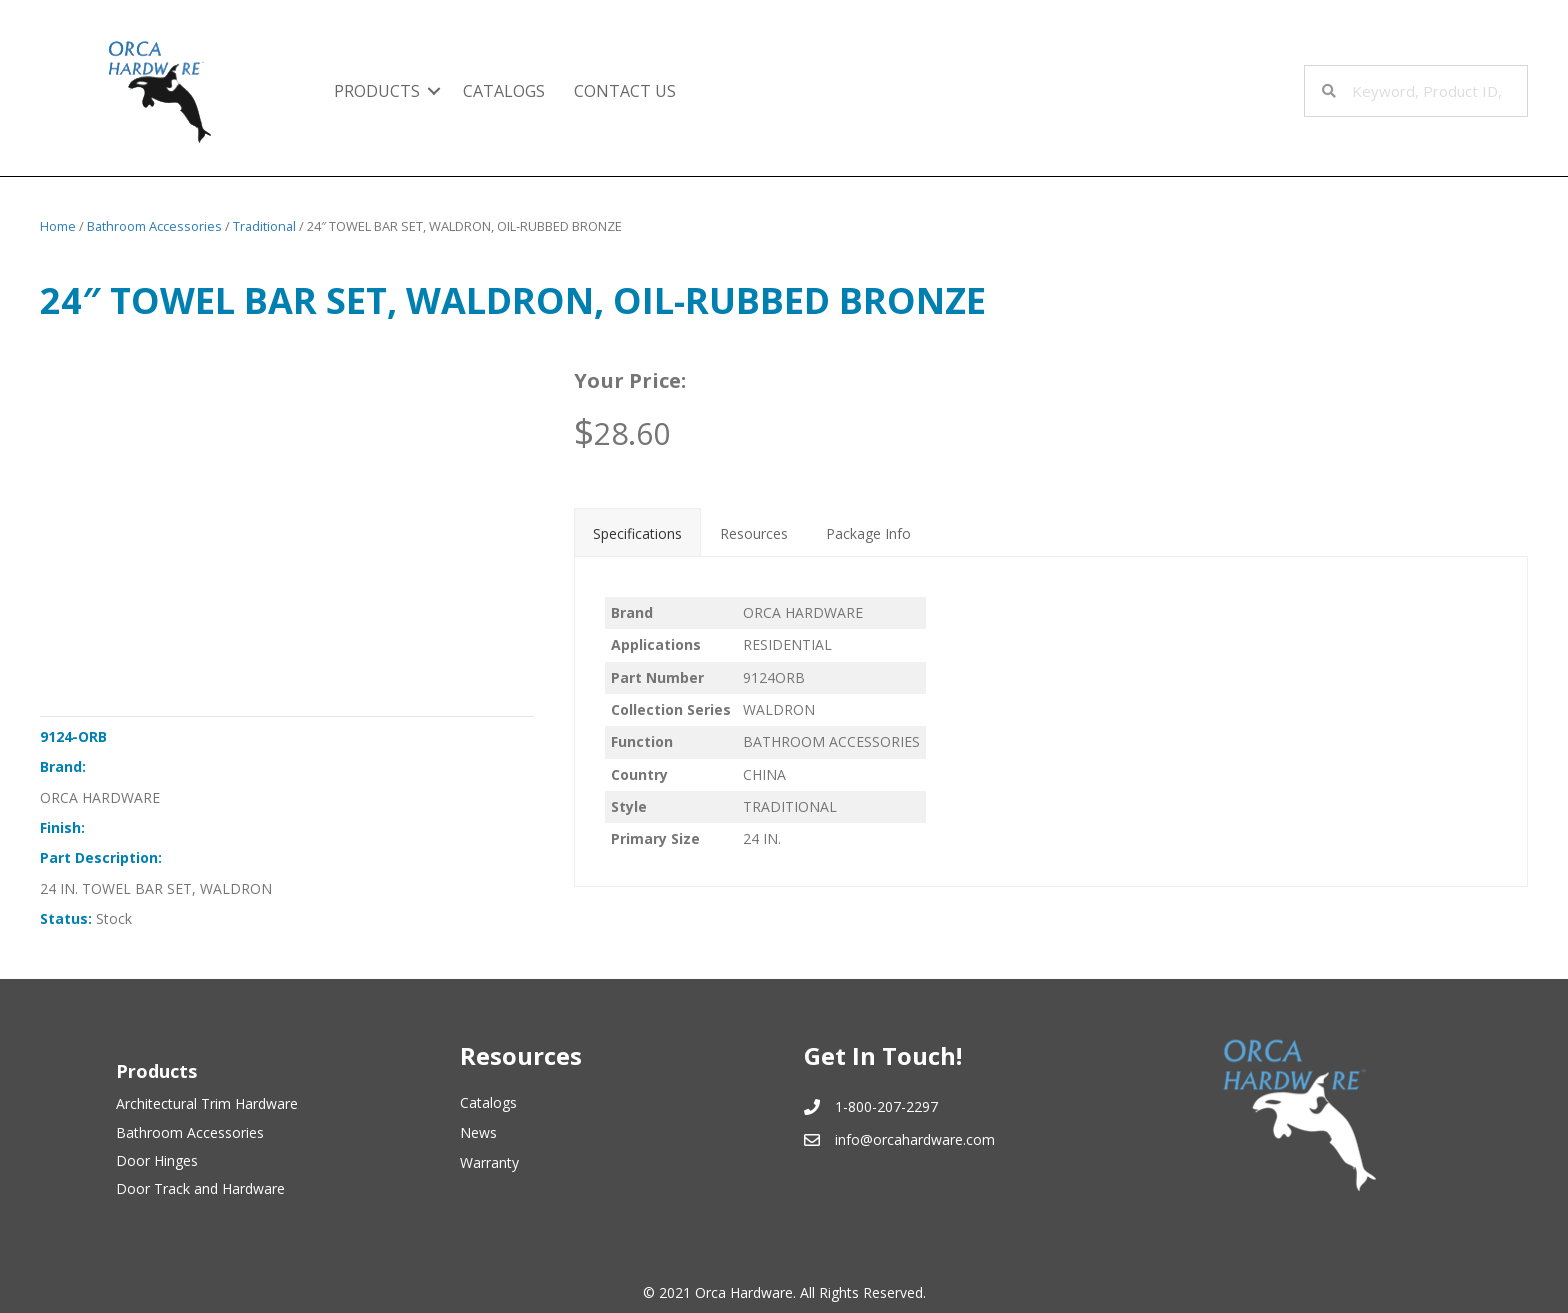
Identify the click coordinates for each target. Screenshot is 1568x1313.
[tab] (637, 532)
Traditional (264, 226)
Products (377, 91)
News (478, 1132)
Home (58, 226)
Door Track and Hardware (200, 1188)
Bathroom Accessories (154, 226)
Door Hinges (157, 1160)
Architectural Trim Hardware (207, 1103)
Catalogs (504, 91)
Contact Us (625, 91)
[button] (434, 91)
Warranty (489, 1162)
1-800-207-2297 (886, 1106)
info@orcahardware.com (915, 1139)
